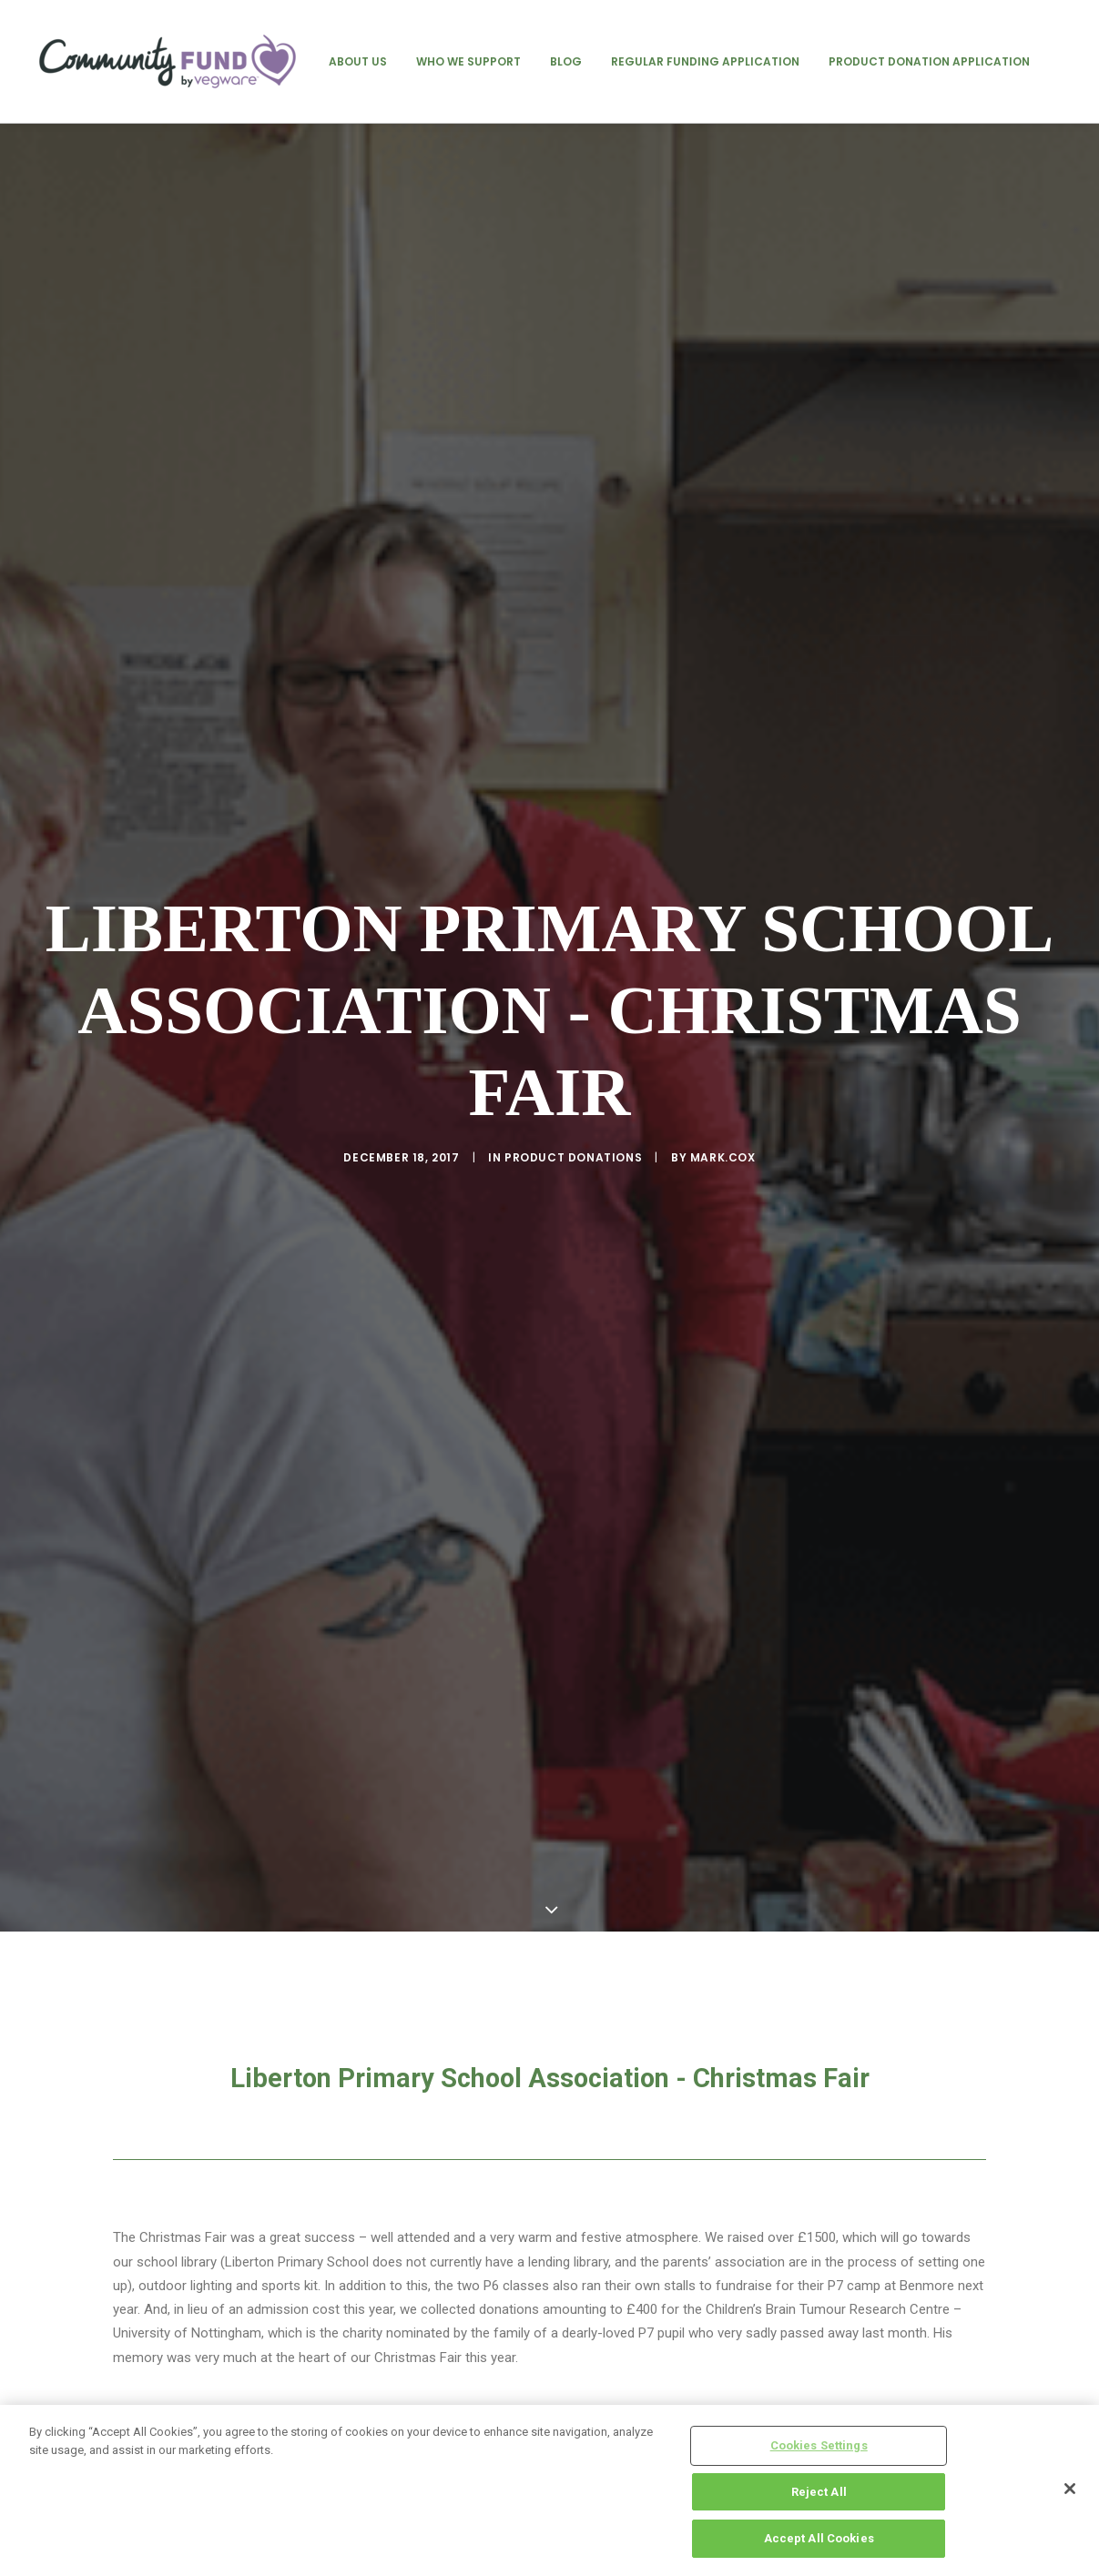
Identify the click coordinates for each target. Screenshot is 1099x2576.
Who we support (468, 61)
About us (358, 61)
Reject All (819, 2492)
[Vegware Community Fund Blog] (167, 61)
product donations (573, 1040)
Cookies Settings (819, 2445)
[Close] (1070, 2489)
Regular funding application (705, 61)
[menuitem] (358, 61)
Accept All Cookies (819, 2538)
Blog (566, 61)
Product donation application (929, 61)
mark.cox (723, 1040)
